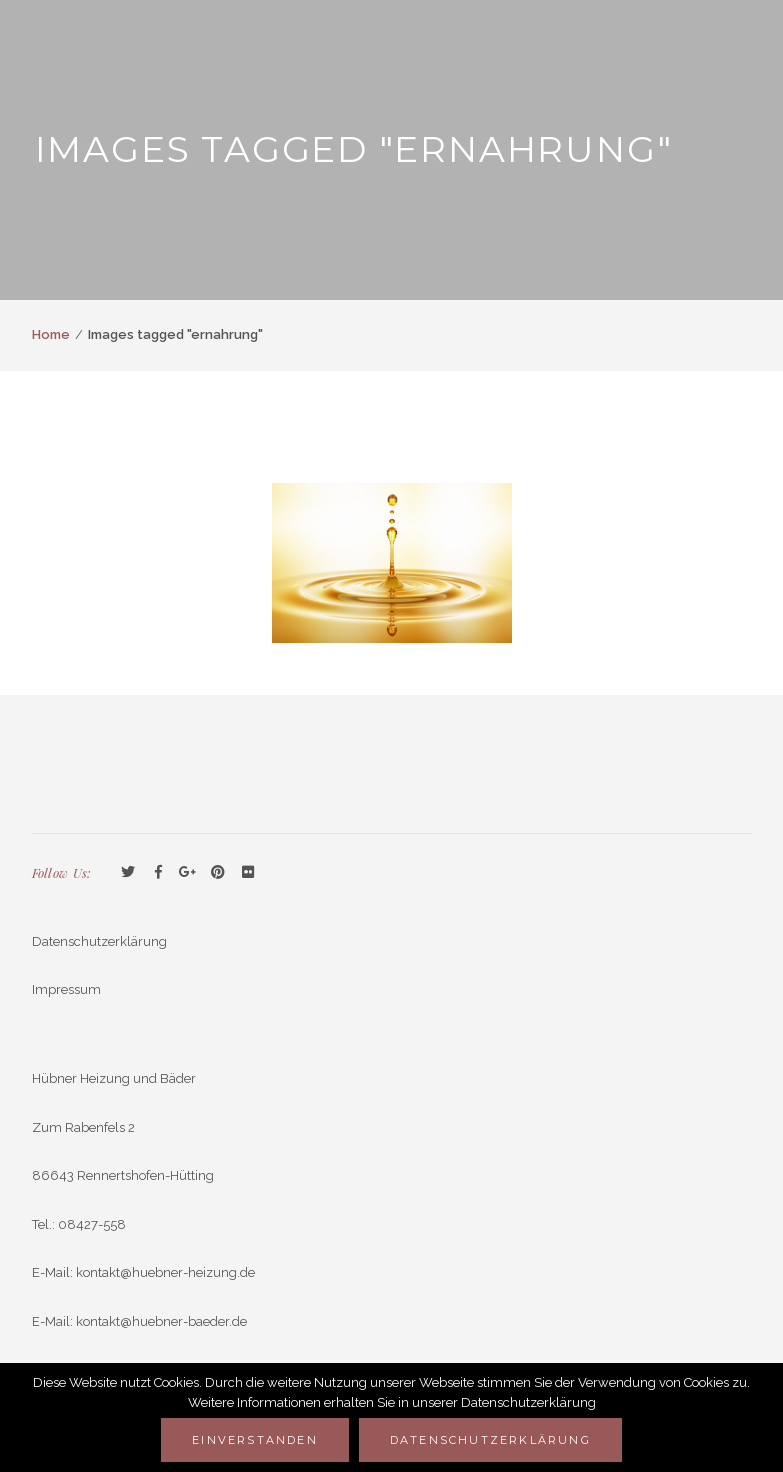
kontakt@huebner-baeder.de (161, 1321)
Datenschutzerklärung (99, 941)
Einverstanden (255, 1440)
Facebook (158, 873)
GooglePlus (188, 873)
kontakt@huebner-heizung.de (165, 1272)
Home (51, 334)
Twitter (128, 873)
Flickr (248, 873)
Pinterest (218, 873)
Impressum (66, 989)
